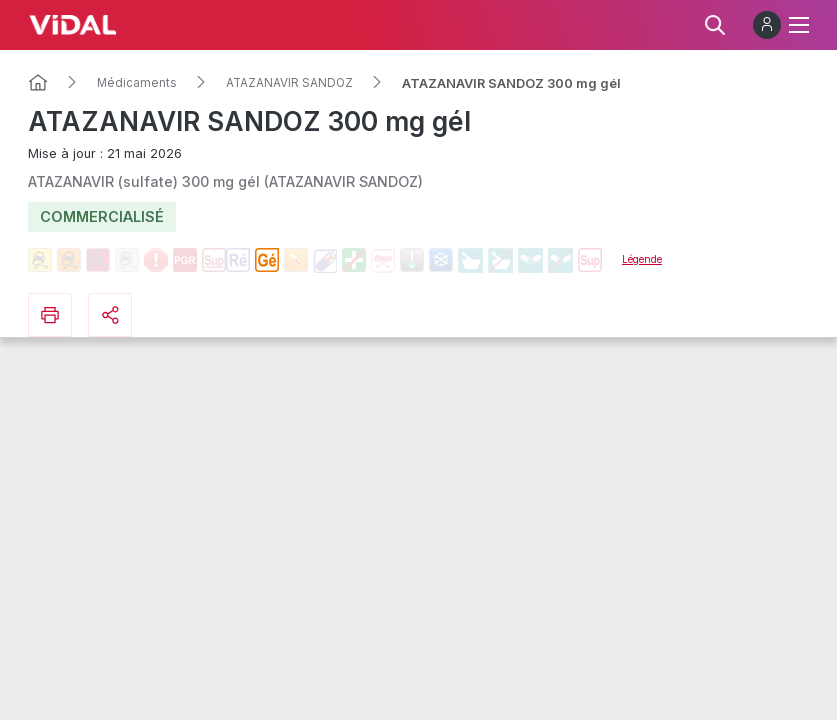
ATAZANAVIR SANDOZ (289, 83)
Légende (642, 259)
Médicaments (137, 83)
